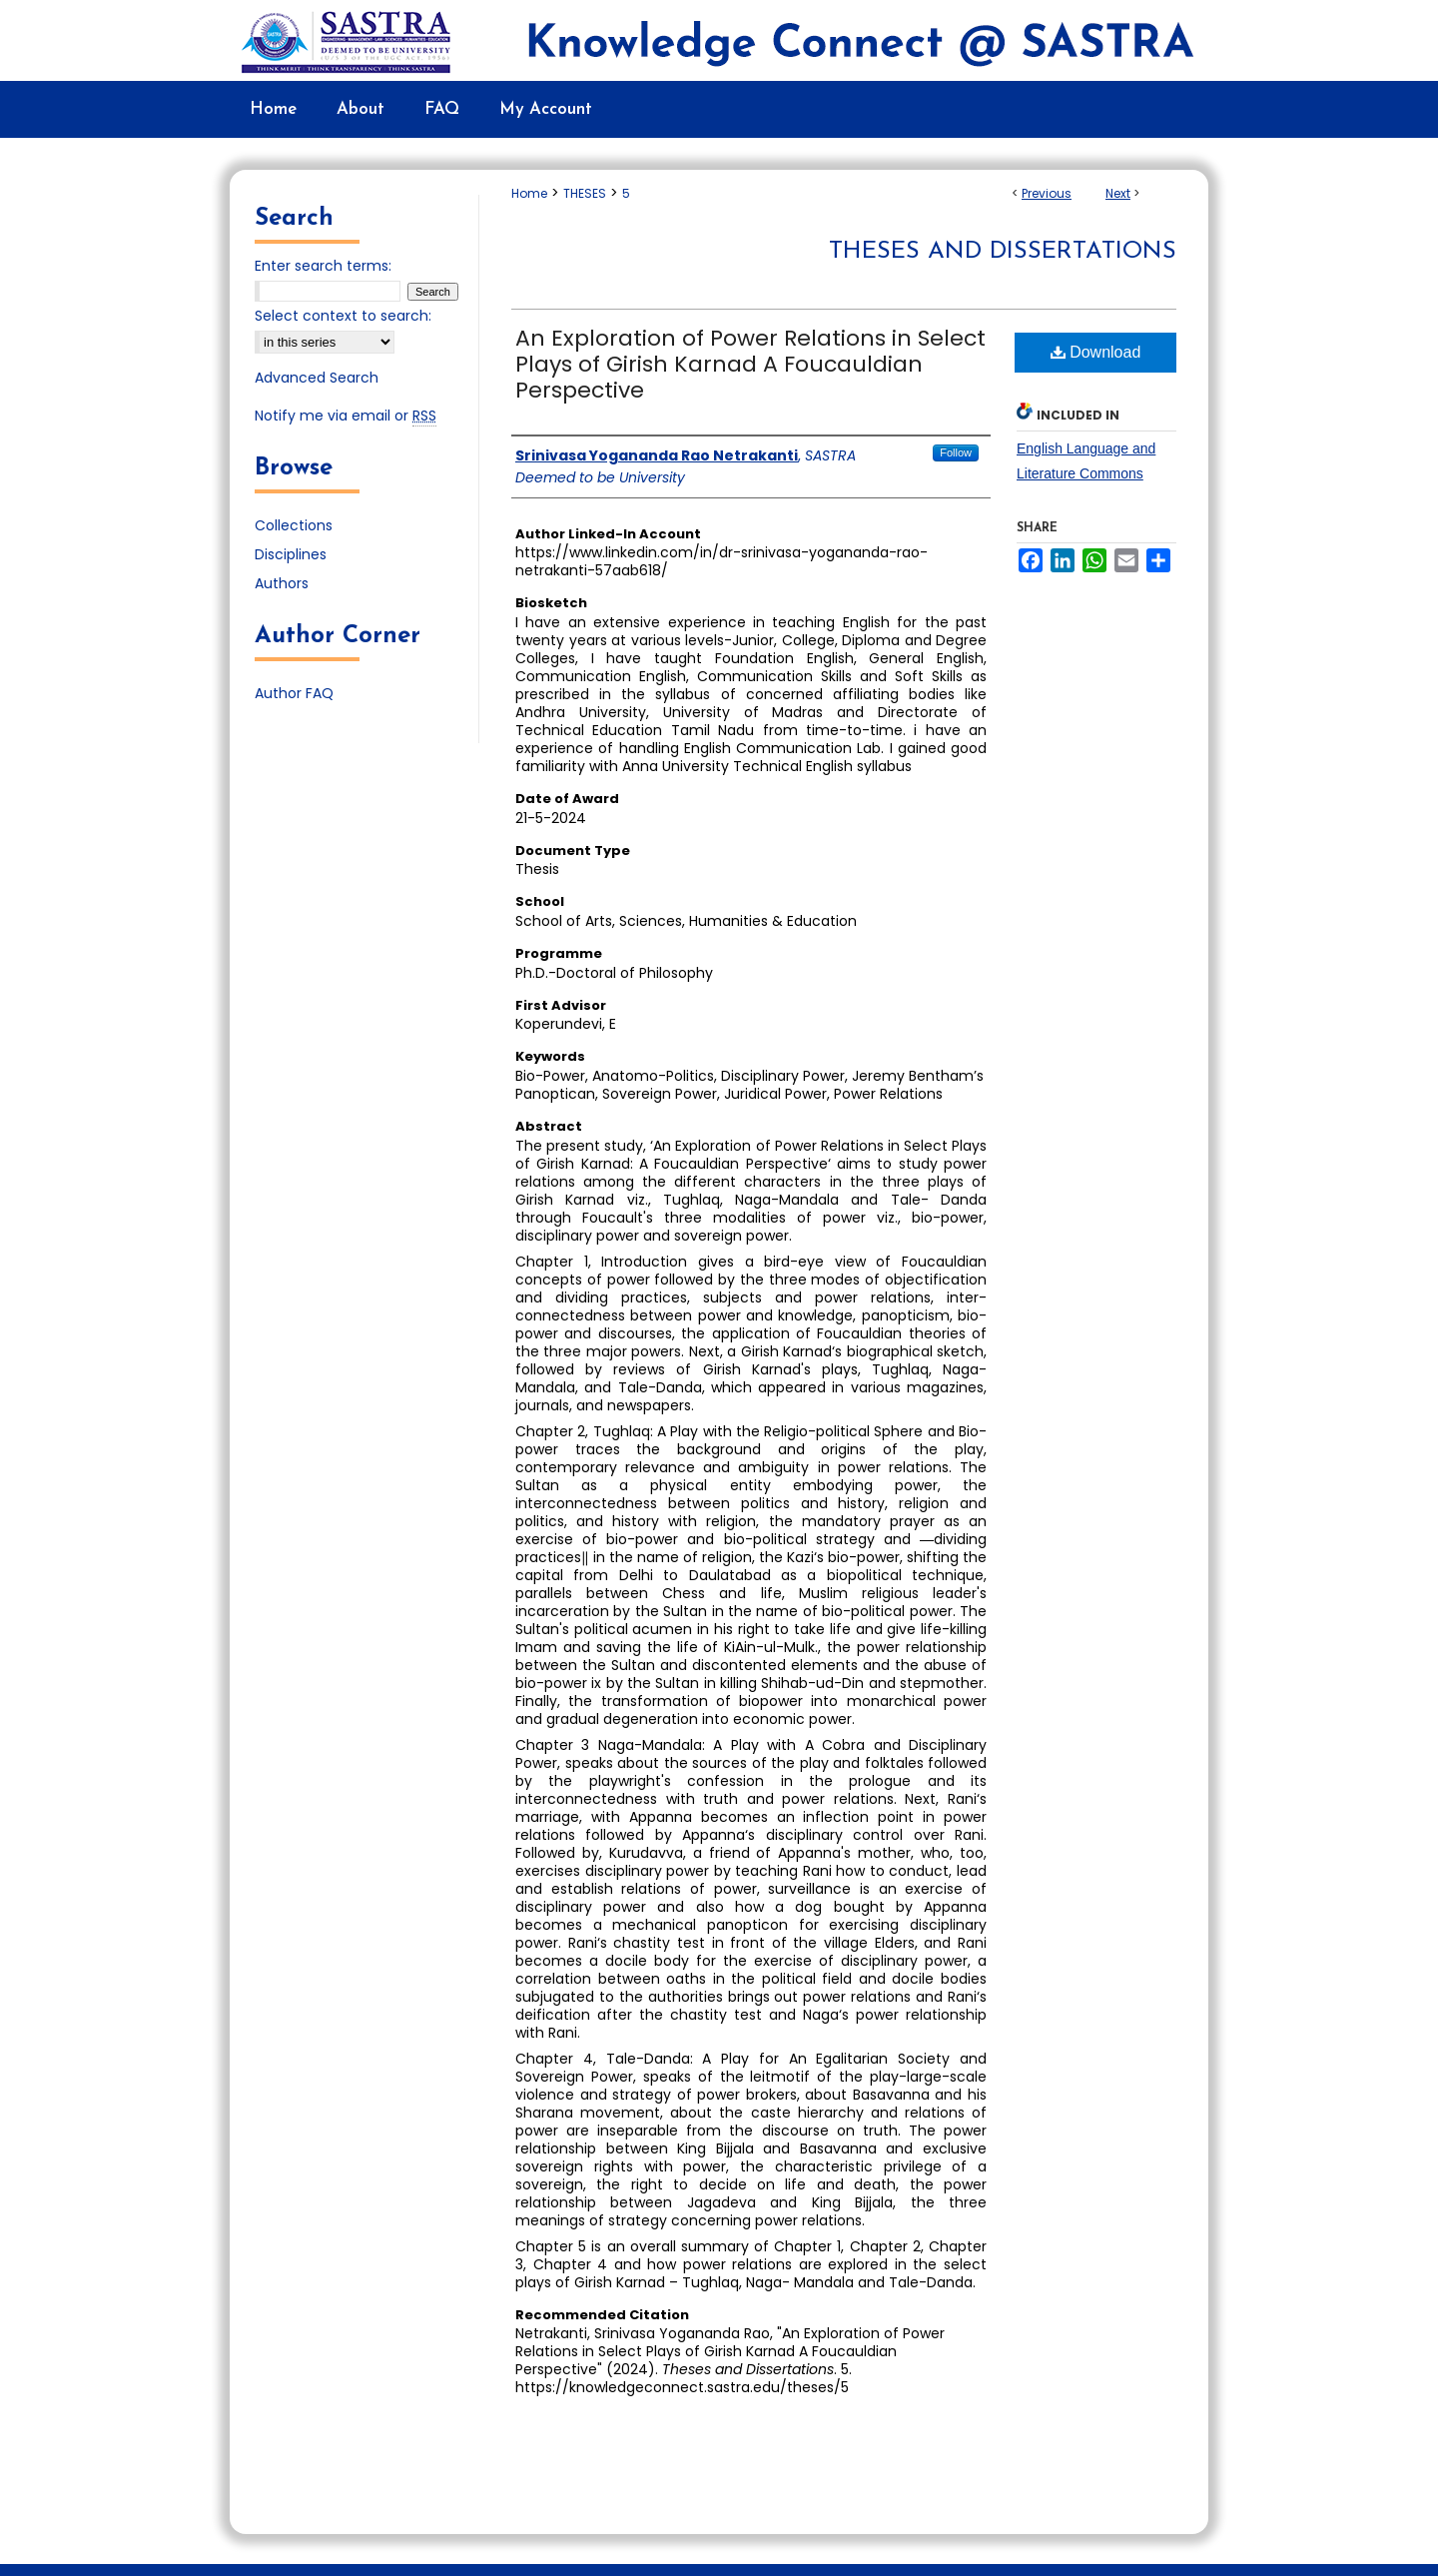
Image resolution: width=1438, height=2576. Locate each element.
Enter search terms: (323, 266)
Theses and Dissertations (1002, 252)
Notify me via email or (345, 416)
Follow (956, 452)
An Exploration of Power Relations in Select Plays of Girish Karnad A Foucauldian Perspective (750, 364)
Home (529, 193)
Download (1096, 352)
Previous (1047, 193)
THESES (584, 193)
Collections (294, 525)
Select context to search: (343, 316)
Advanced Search (316, 378)
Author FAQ (294, 693)
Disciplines (291, 554)
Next (1117, 193)
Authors (282, 583)
